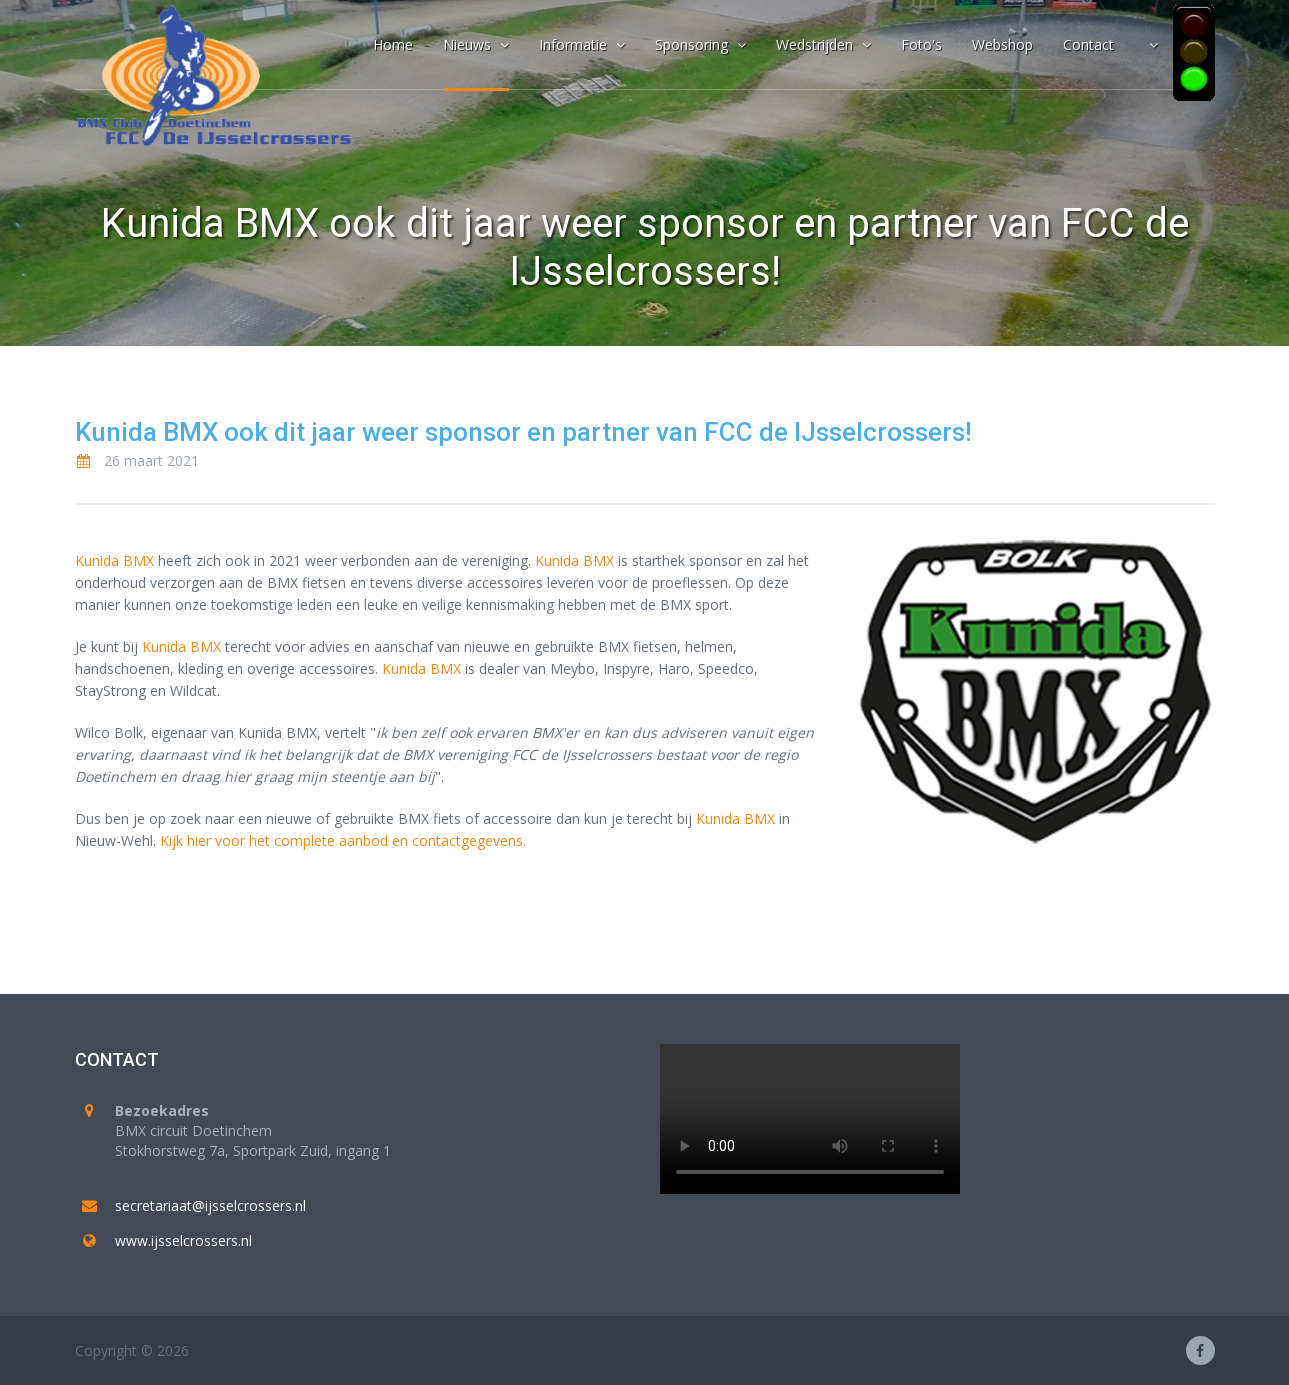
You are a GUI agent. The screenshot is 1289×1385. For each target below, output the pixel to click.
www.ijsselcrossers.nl (183, 1240)
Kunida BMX (114, 560)
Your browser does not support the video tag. (810, 1119)
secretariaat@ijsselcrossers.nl (210, 1205)
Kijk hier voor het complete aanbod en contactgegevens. (343, 840)
